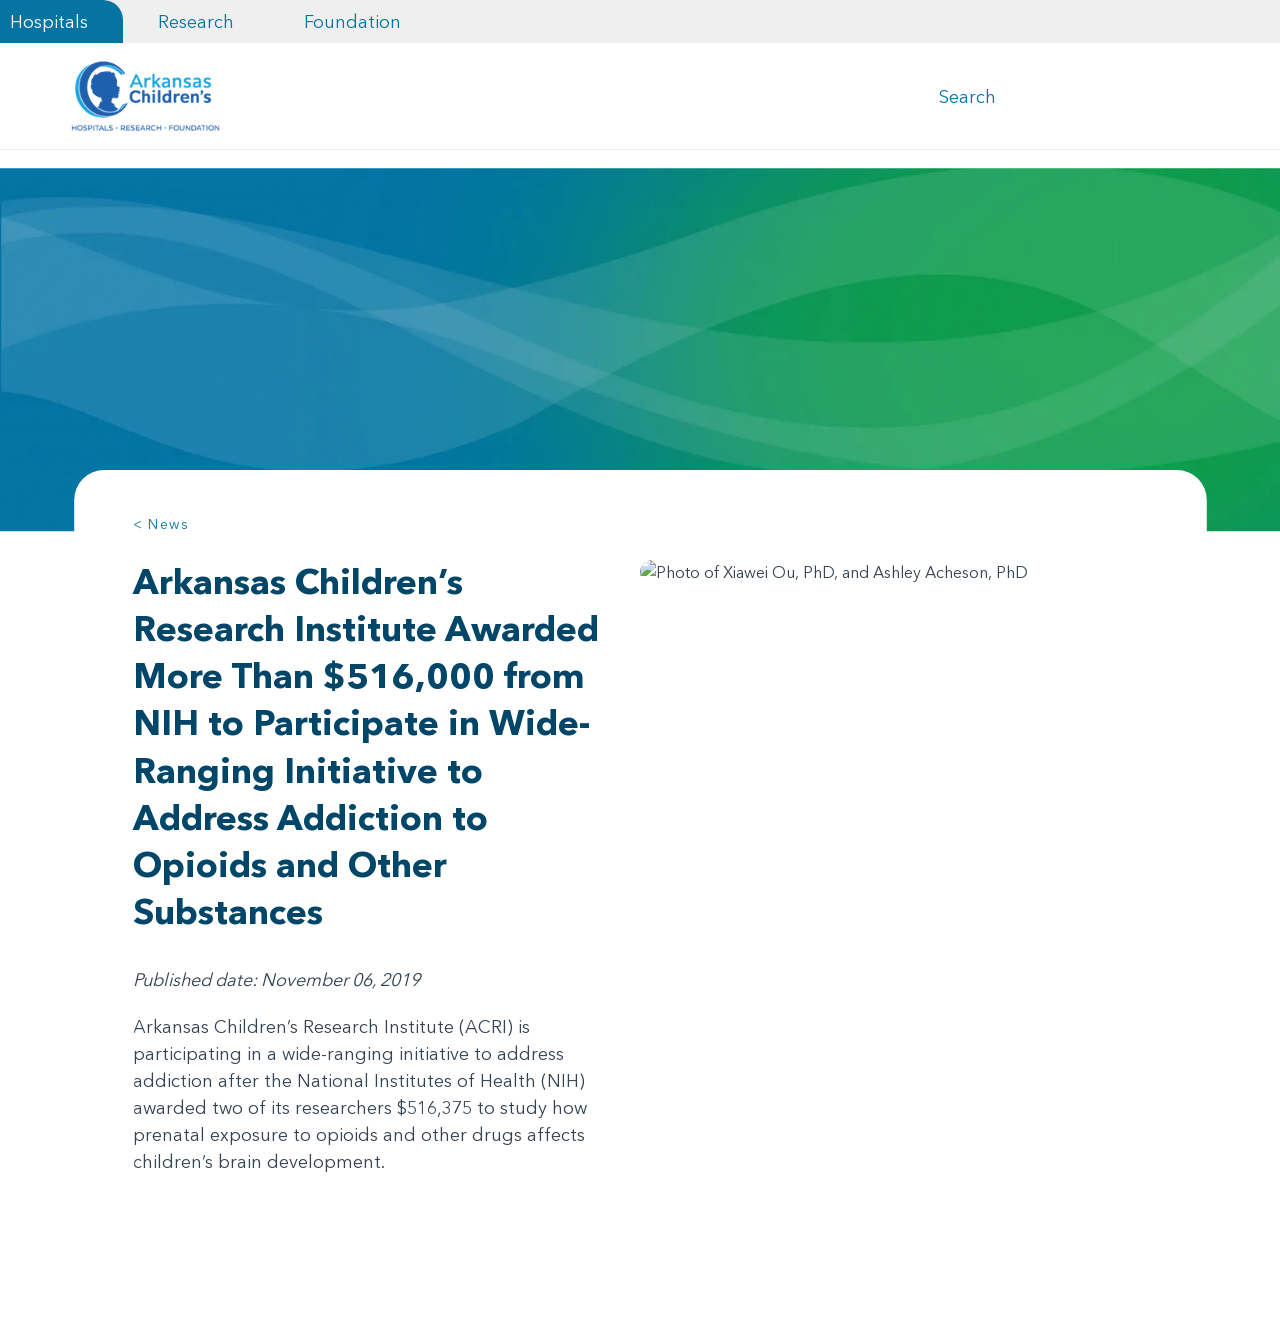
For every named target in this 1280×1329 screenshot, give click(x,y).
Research (196, 21)
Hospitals (49, 21)
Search (967, 98)
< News (161, 528)
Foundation (352, 21)
